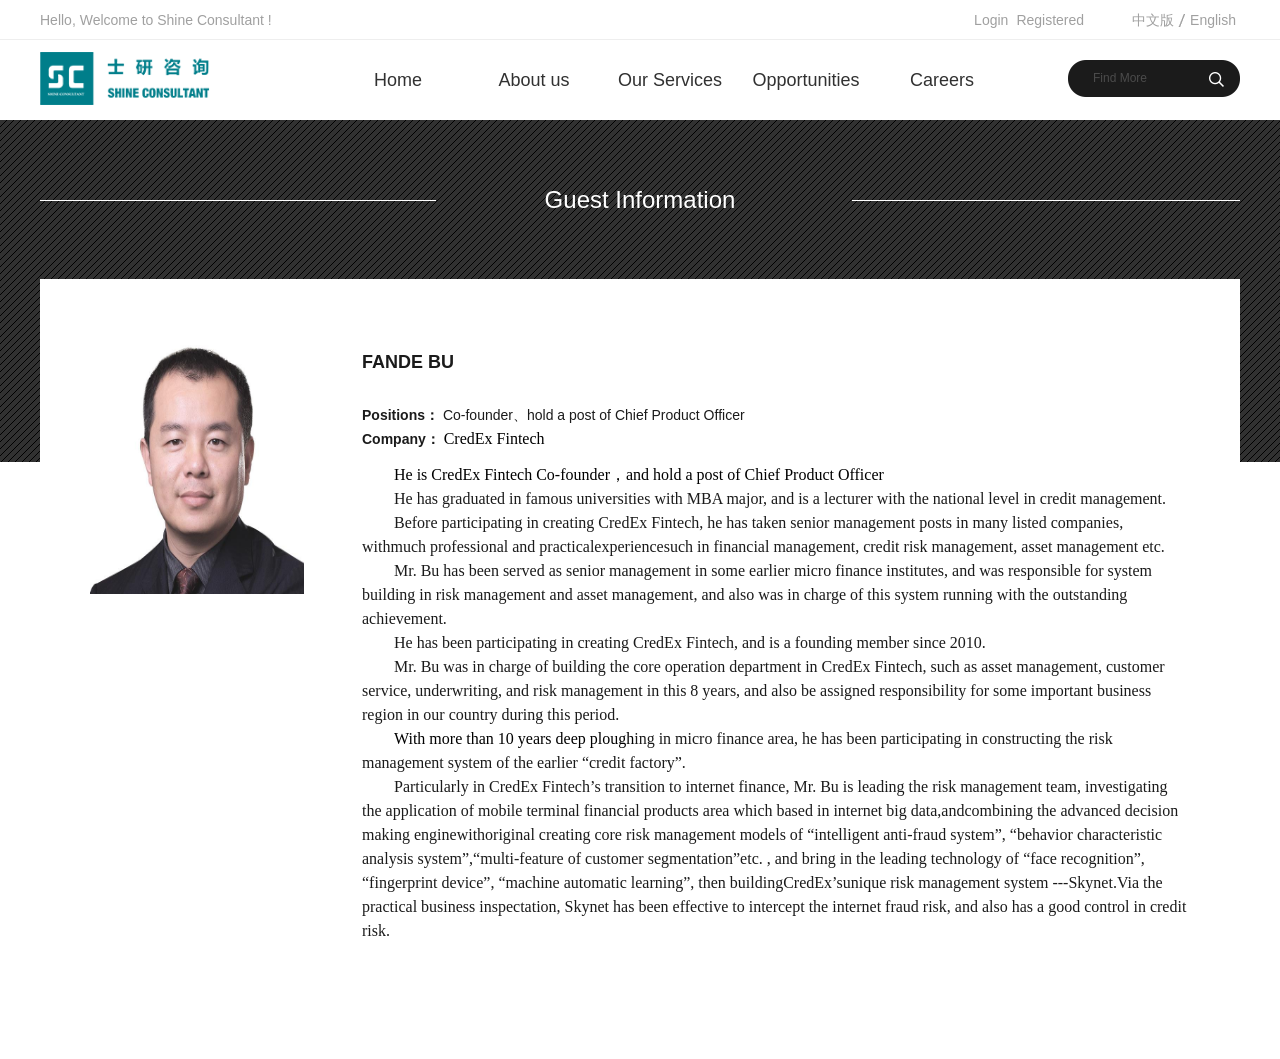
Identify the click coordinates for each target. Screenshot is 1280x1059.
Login (991, 20)
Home (398, 80)
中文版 (1153, 20)
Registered (1050, 20)
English (1213, 20)
